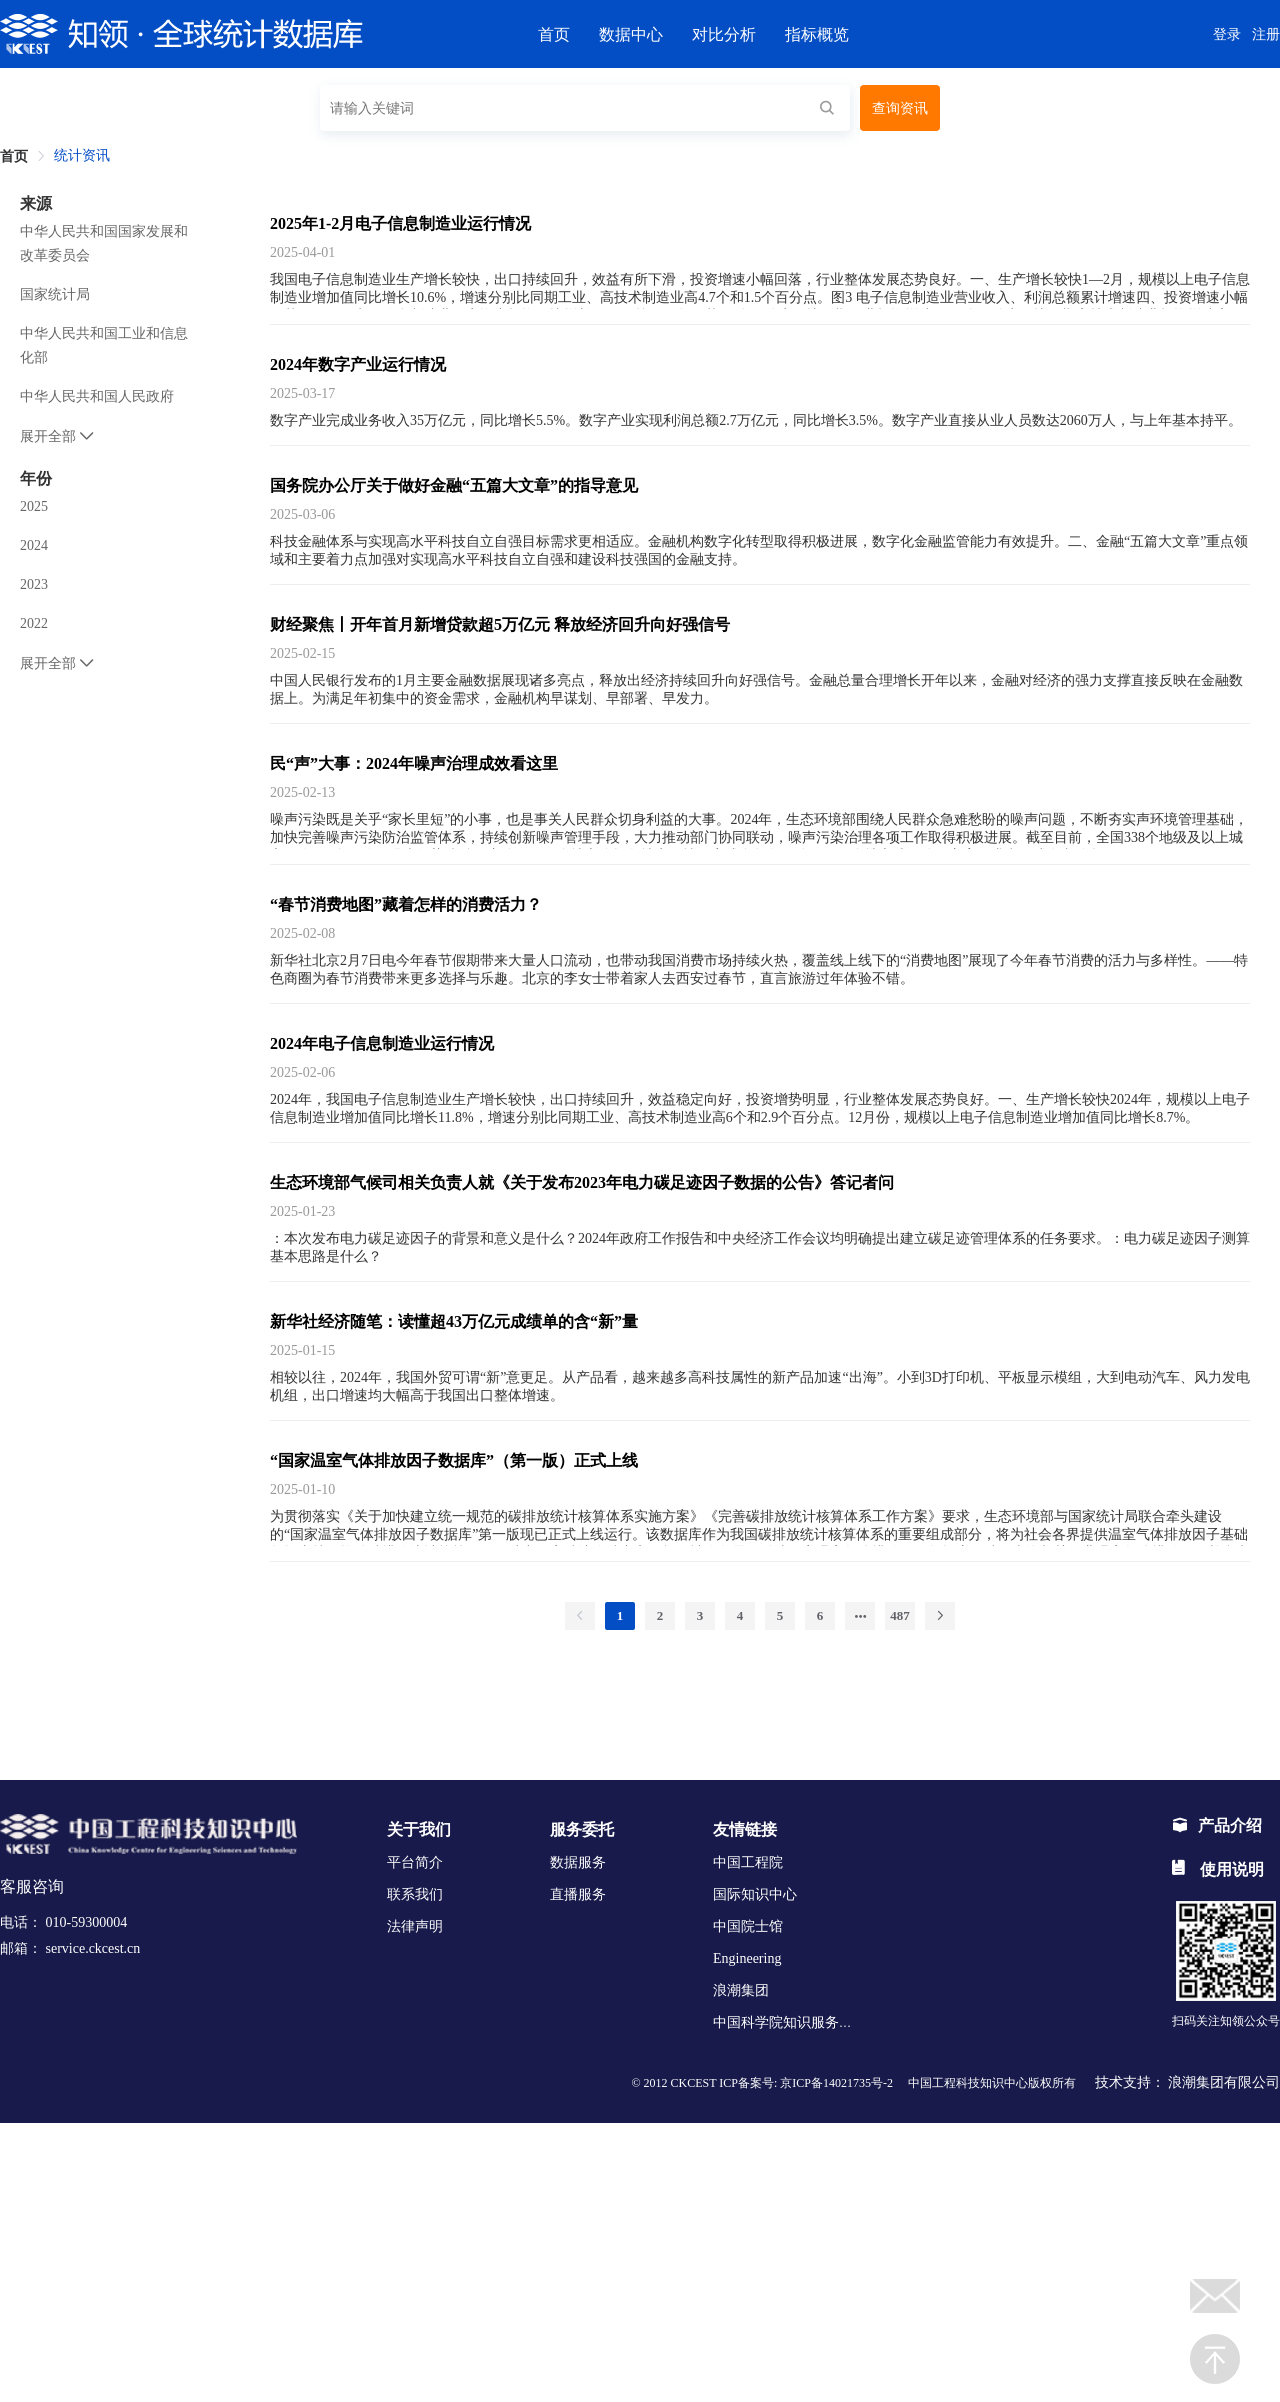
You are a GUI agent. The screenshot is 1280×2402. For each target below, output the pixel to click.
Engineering (747, 1958)
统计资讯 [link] (82, 155)
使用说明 (1218, 1869)
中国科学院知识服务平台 (790, 2022)
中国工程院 (748, 1862)
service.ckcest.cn (93, 1948)
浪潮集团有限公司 (1224, 2082)
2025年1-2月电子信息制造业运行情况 (400, 223)
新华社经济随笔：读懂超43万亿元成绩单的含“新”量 (454, 1321)
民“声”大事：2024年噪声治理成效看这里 (414, 763)
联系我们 (415, 1894)
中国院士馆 (748, 1926)
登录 (1227, 34)
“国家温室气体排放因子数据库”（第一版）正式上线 (454, 1460)
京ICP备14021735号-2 (836, 2083)
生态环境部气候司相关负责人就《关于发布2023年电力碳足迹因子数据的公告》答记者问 (582, 1182)
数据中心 (631, 34)
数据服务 (578, 1862)
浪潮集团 (741, 1990)
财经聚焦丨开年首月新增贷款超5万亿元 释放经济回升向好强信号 (500, 624)
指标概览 (817, 34)
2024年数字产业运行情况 (358, 364)
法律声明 (415, 1926)
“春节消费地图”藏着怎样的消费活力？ (406, 904)
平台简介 (415, 1862)
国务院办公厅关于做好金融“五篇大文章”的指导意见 (454, 485)
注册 (1266, 34)
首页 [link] (14, 156)
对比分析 (724, 34)
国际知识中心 (755, 1894)
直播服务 (578, 1894)
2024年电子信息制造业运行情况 (382, 1043)
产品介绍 (1217, 1825)
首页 (554, 34)
